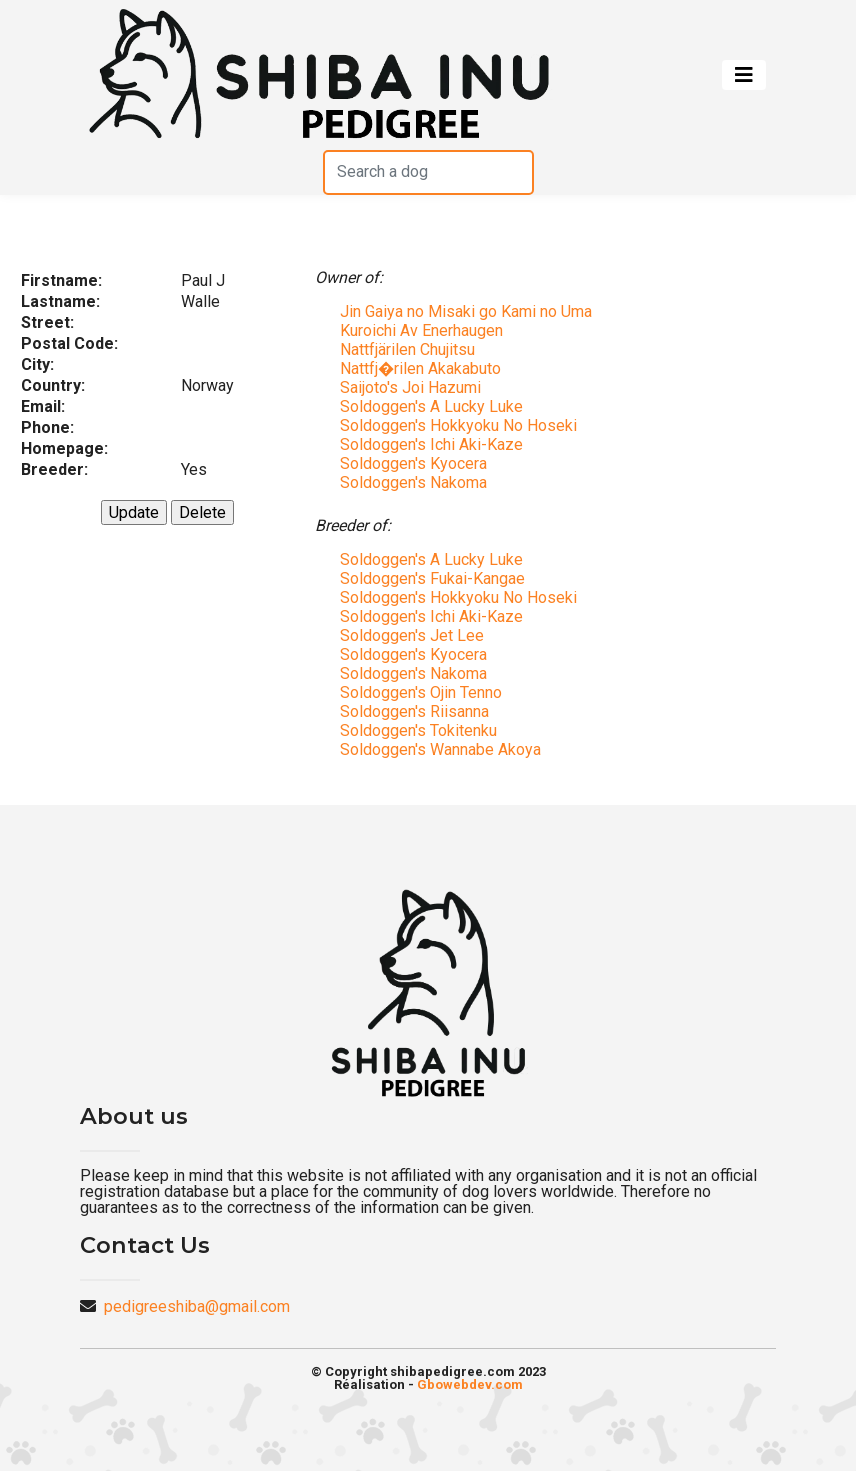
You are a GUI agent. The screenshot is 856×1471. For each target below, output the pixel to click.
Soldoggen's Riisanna (414, 711)
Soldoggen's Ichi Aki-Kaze (431, 444)
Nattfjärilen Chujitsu (407, 349)
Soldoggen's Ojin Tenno (421, 692)
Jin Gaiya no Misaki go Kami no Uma (466, 311)
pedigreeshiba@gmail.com (197, 1306)
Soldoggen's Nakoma (413, 482)
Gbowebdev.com (470, 1384)
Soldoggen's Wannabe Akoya (440, 749)
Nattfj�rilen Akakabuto (420, 368)
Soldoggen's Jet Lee (412, 635)
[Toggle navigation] (744, 75)
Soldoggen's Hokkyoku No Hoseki (458, 425)
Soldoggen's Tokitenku (418, 730)
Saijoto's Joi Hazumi (410, 387)
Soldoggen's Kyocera (413, 463)
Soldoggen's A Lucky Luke (431, 406)
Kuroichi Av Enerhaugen (421, 330)
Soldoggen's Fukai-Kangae (432, 578)
